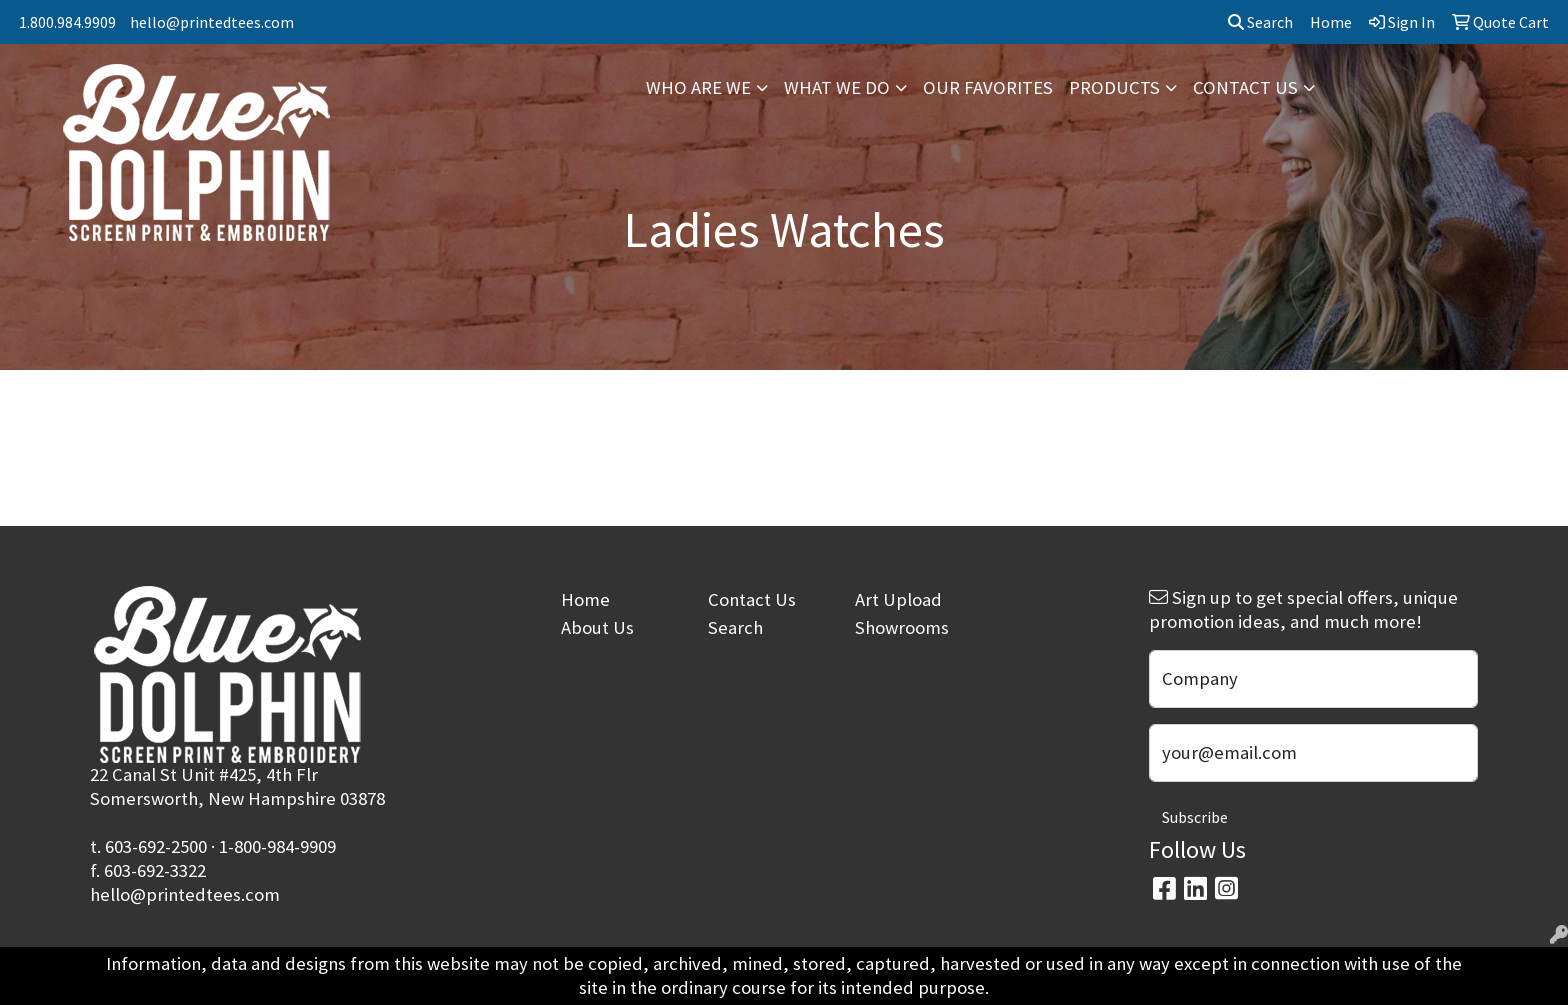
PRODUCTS (1114, 87)
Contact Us (752, 599)
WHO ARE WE (698, 87)
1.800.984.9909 (67, 22)
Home (585, 599)
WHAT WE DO (837, 87)
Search (1260, 22)
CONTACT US (1245, 87)
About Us (597, 627)
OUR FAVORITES (988, 87)
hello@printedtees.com (212, 22)
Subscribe (1195, 817)
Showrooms (902, 627)
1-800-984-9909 (277, 846)
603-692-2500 (156, 846)
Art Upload (898, 599)
